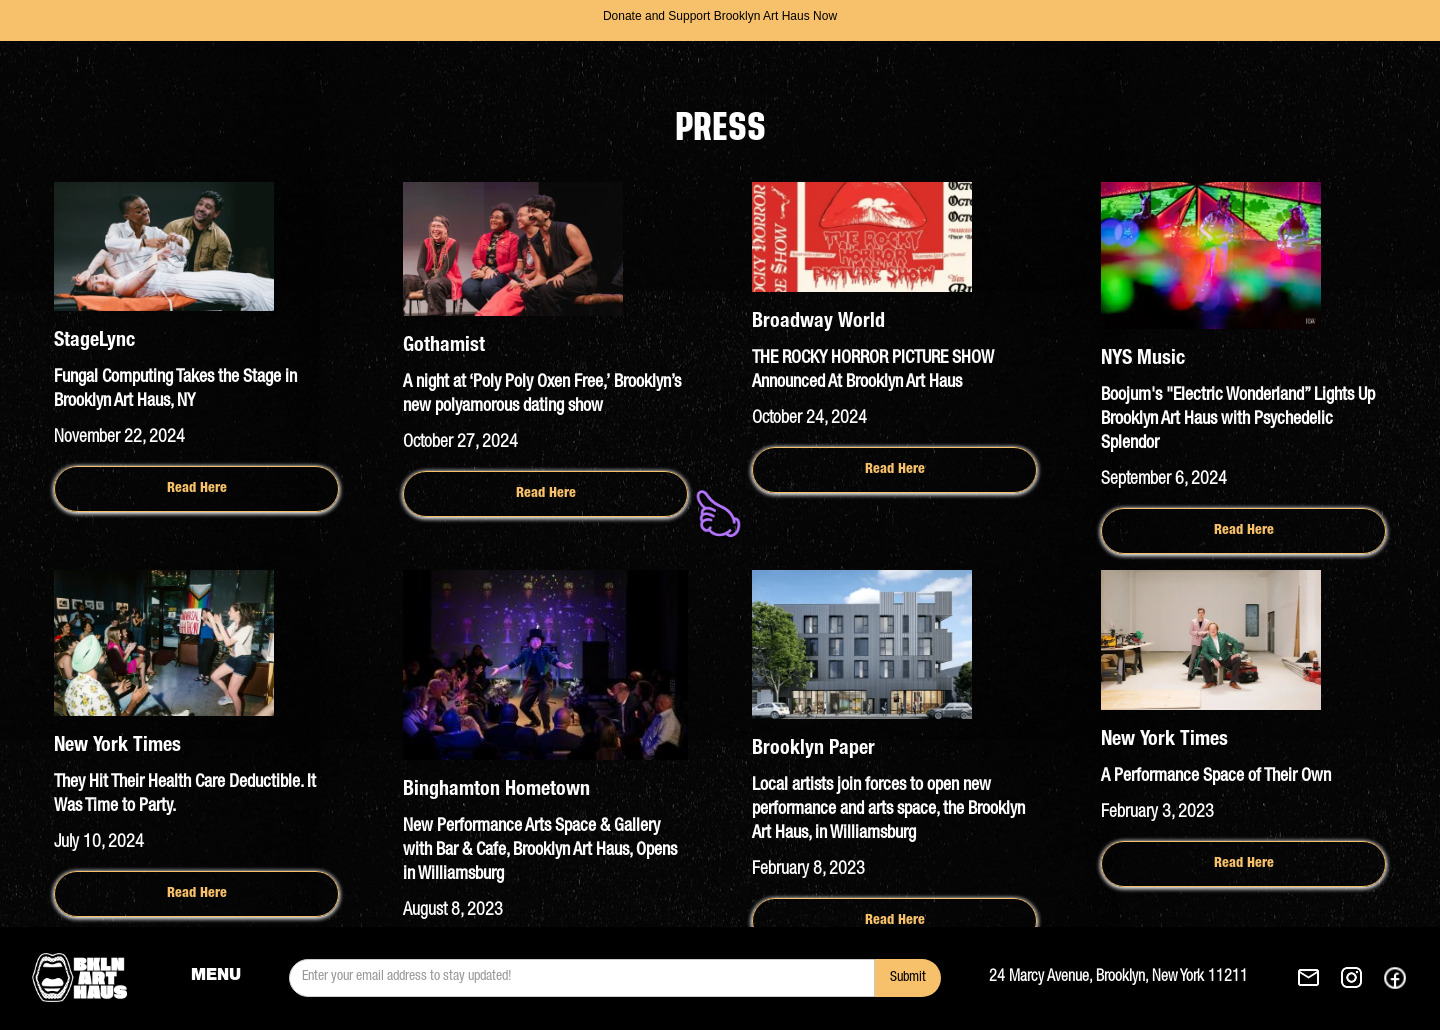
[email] (582, 978)
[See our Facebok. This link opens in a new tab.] (1395, 978)
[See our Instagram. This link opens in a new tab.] (1351, 978)
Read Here (197, 489)
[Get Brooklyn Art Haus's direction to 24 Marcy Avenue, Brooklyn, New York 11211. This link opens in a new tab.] (1142, 978)
